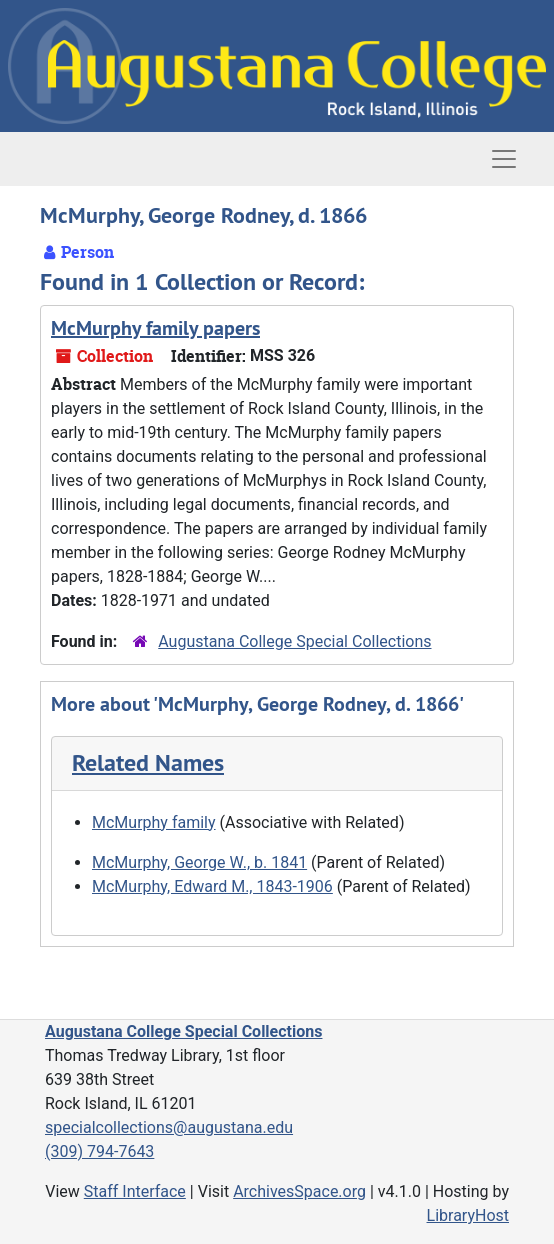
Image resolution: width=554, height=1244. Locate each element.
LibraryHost (468, 1215)
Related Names (148, 762)
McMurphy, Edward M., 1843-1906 (212, 886)
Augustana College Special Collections (294, 641)
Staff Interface (135, 1191)
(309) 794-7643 (99, 1151)
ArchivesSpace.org (299, 1191)
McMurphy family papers (155, 328)
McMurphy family (154, 822)
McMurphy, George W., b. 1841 (199, 862)
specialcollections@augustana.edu (169, 1127)
